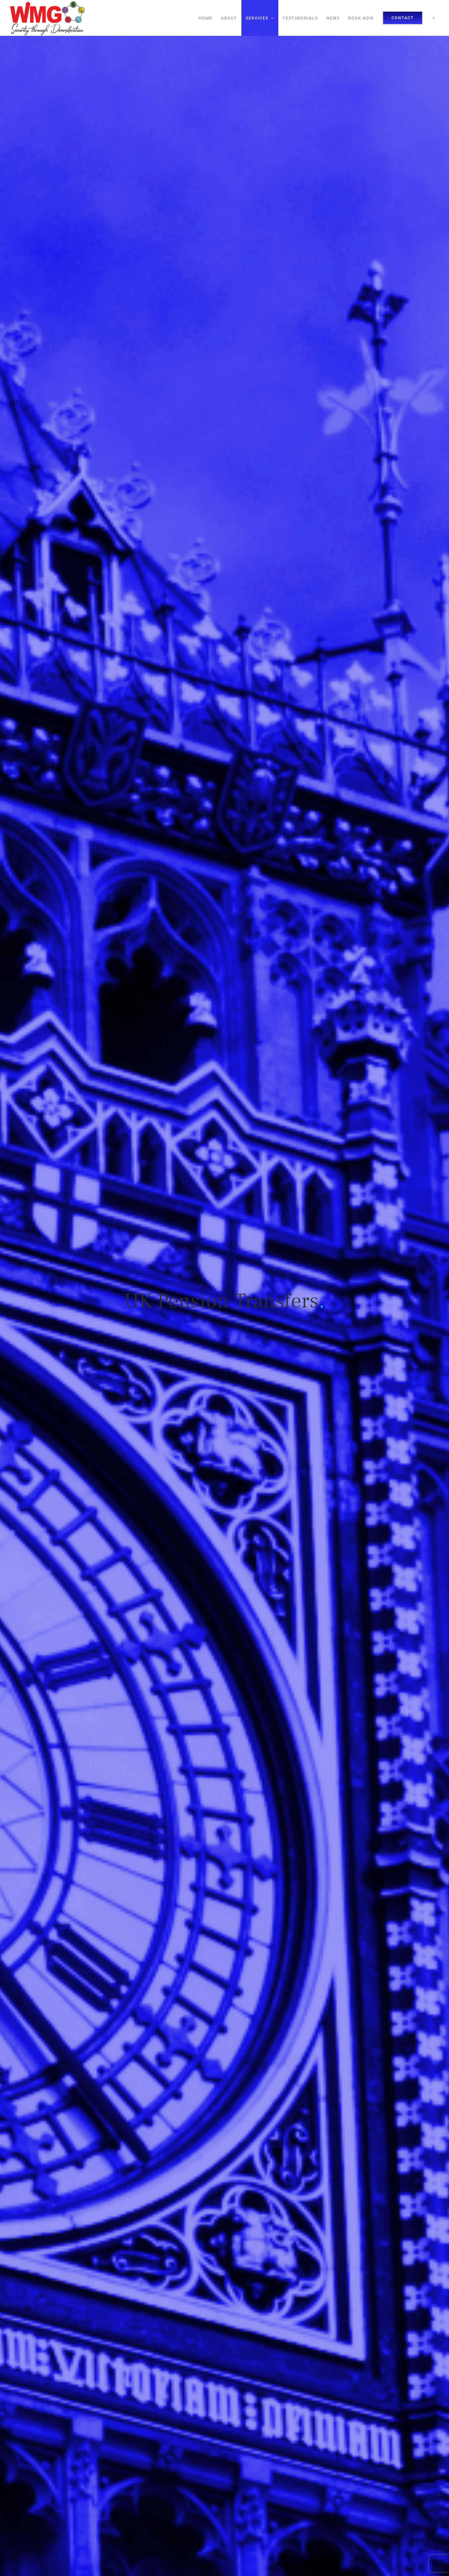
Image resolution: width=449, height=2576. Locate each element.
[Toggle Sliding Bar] (433, 18)
